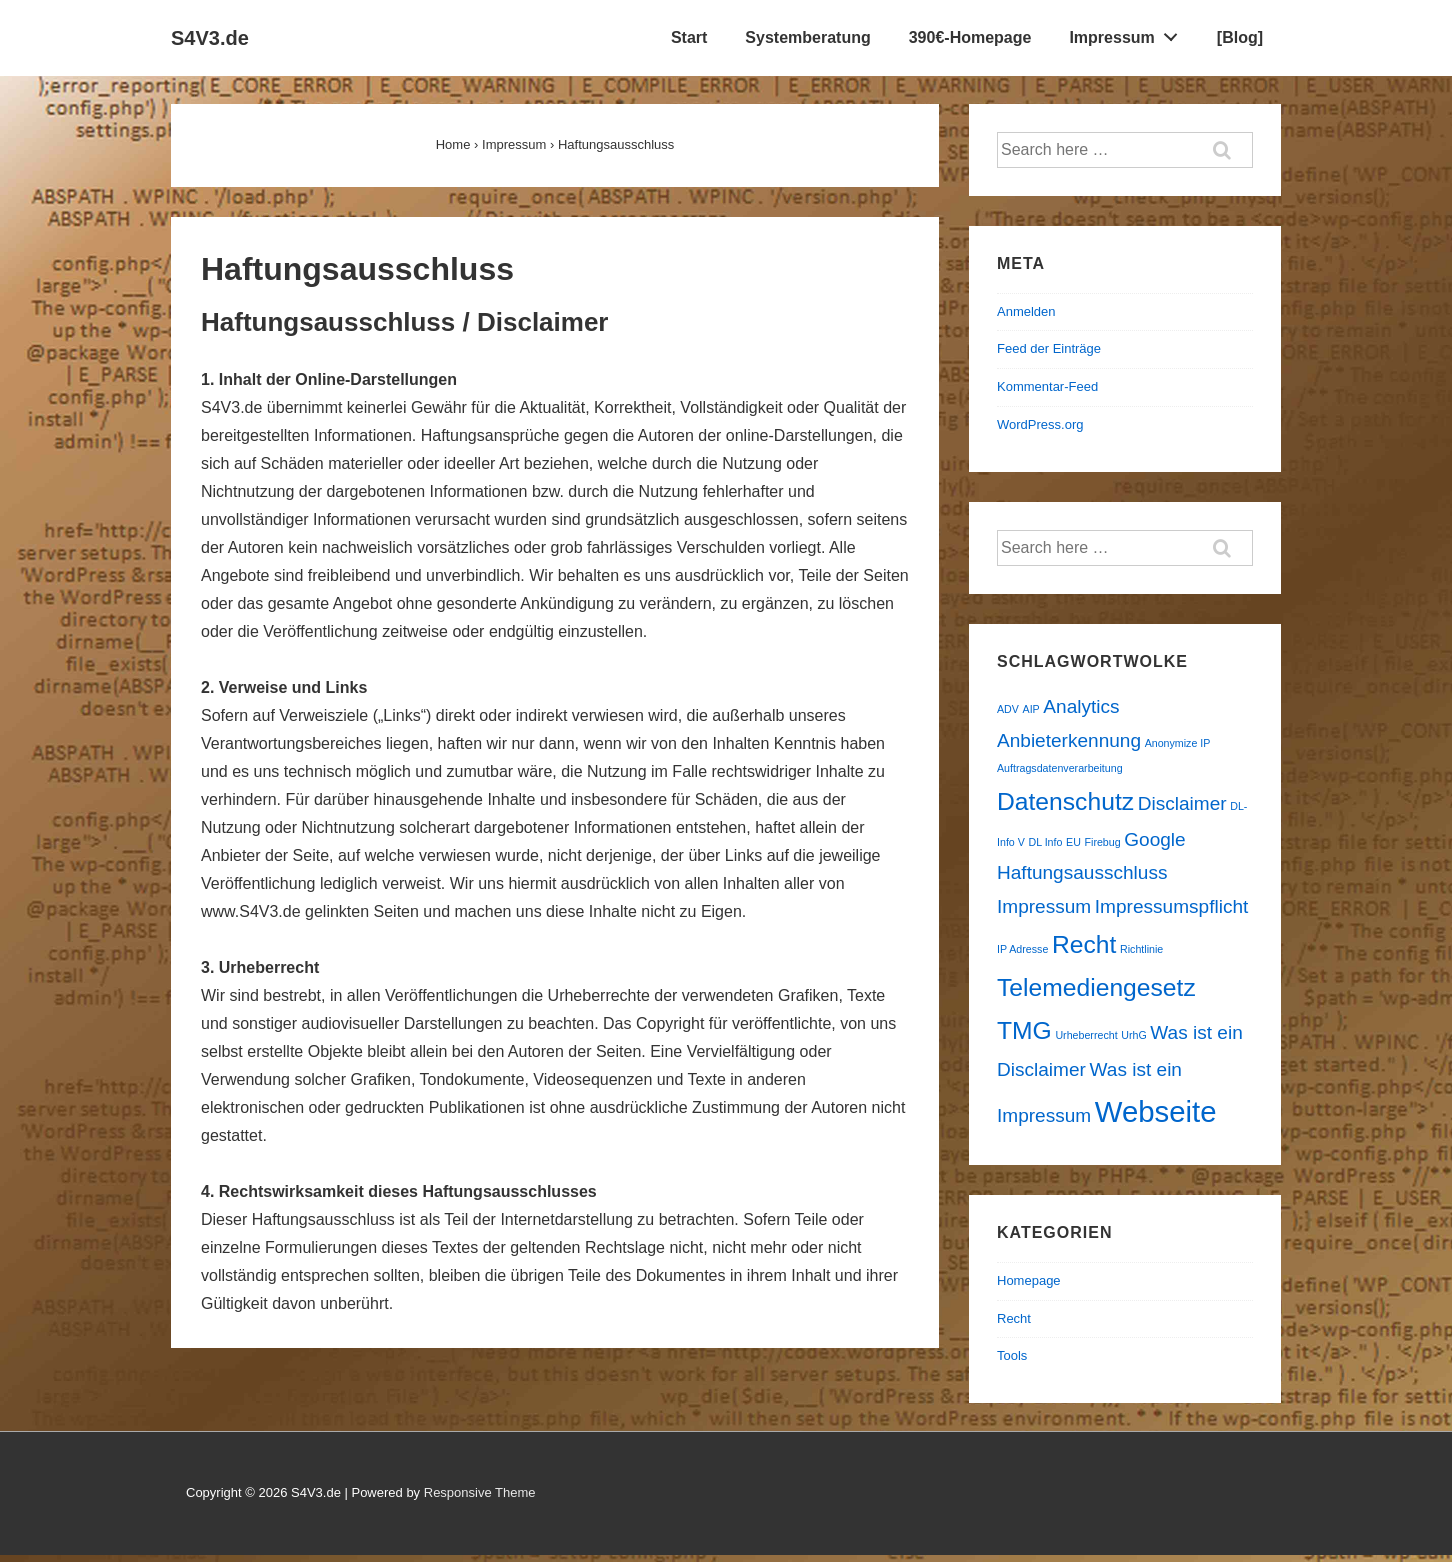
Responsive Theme (480, 1492)
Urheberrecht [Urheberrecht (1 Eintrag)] (1086, 1035)
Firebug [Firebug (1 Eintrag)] (1103, 842)
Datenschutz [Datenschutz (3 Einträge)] (1065, 801)
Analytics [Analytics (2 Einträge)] (1081, 706)
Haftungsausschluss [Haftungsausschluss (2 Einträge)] (1082, 872)
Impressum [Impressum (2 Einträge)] (1044, 906)
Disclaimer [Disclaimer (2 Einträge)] (1182, 803)
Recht (1014, 1318)
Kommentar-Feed (1047, 386)
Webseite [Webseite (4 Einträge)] (1156, 1111)
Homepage (1029, 1280)
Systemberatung (807, 37)
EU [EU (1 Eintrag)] (1073, 842)
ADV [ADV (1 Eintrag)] (1008, 709)
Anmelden (1026, 311)
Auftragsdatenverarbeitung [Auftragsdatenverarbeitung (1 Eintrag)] (1060, 768)
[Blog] (1240, 37)
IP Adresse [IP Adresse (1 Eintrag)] (1022, 949)
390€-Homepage (970, 37)
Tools (1012, 1355)
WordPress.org (1040, 424)
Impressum (1128, 33)
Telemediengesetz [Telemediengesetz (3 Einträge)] (1096, 987)
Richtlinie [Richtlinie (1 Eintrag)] (1141, 949)
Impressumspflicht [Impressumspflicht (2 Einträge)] (1171, 906)
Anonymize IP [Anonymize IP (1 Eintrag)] (1178, 743)
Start (689, 37)
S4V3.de (210, 38)
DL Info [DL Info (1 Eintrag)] (1045, 842)
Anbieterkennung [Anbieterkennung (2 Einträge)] (1069, 740)
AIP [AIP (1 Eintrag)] (1031, 709)
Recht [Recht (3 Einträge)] (1084, 944)
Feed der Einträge (1049, 348)
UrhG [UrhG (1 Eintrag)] (1133, 1035)
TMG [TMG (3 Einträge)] (1024, 1030)
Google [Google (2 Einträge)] (1154, 839)
